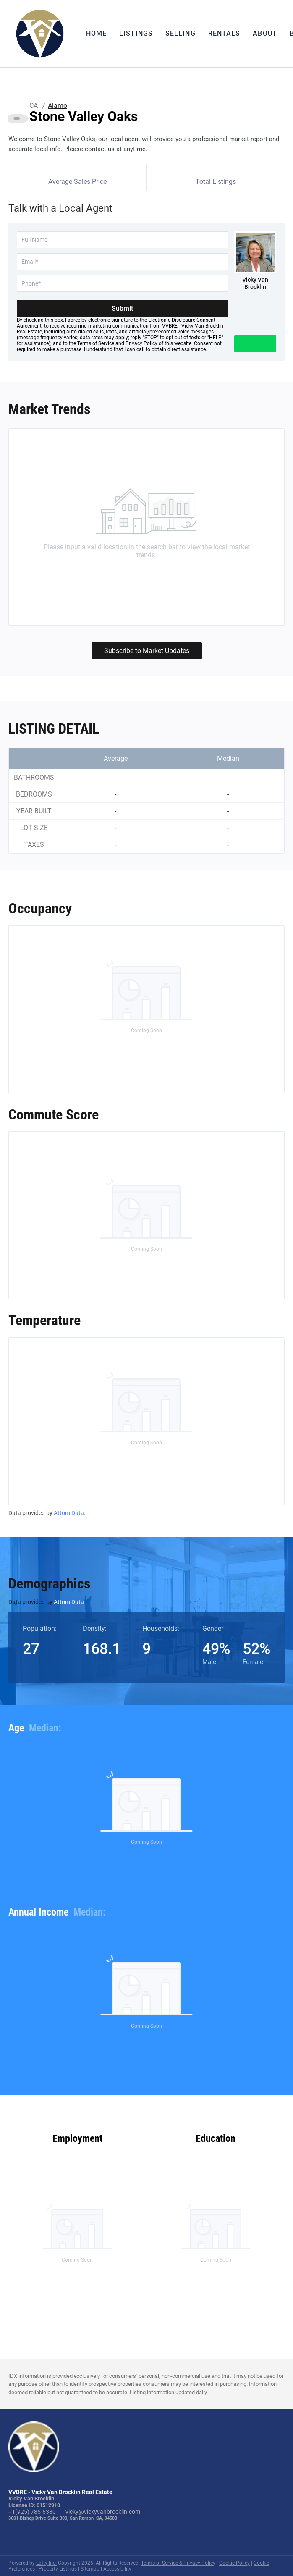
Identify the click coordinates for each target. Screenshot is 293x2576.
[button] (40, 33)
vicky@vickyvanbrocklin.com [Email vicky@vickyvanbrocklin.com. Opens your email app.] (102, 2511)
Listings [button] (136, 33)
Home (96, 33)
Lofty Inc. (46, 2563)
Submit (122, 308)
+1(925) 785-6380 (32, 2511)
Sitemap (90, 2569)
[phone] (122, 283)
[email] (122, 261)
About (265, 33)
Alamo (57, 106)
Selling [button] (180, 33)
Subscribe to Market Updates (146, 651)
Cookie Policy (234, 2563)
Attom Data (69, 1512)
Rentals (224, 33)
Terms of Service (95, 343)
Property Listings (58, 2569)
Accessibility (117, 2569)
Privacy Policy (141, 343)
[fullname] (122, 239)
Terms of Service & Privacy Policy (178, 2563)
